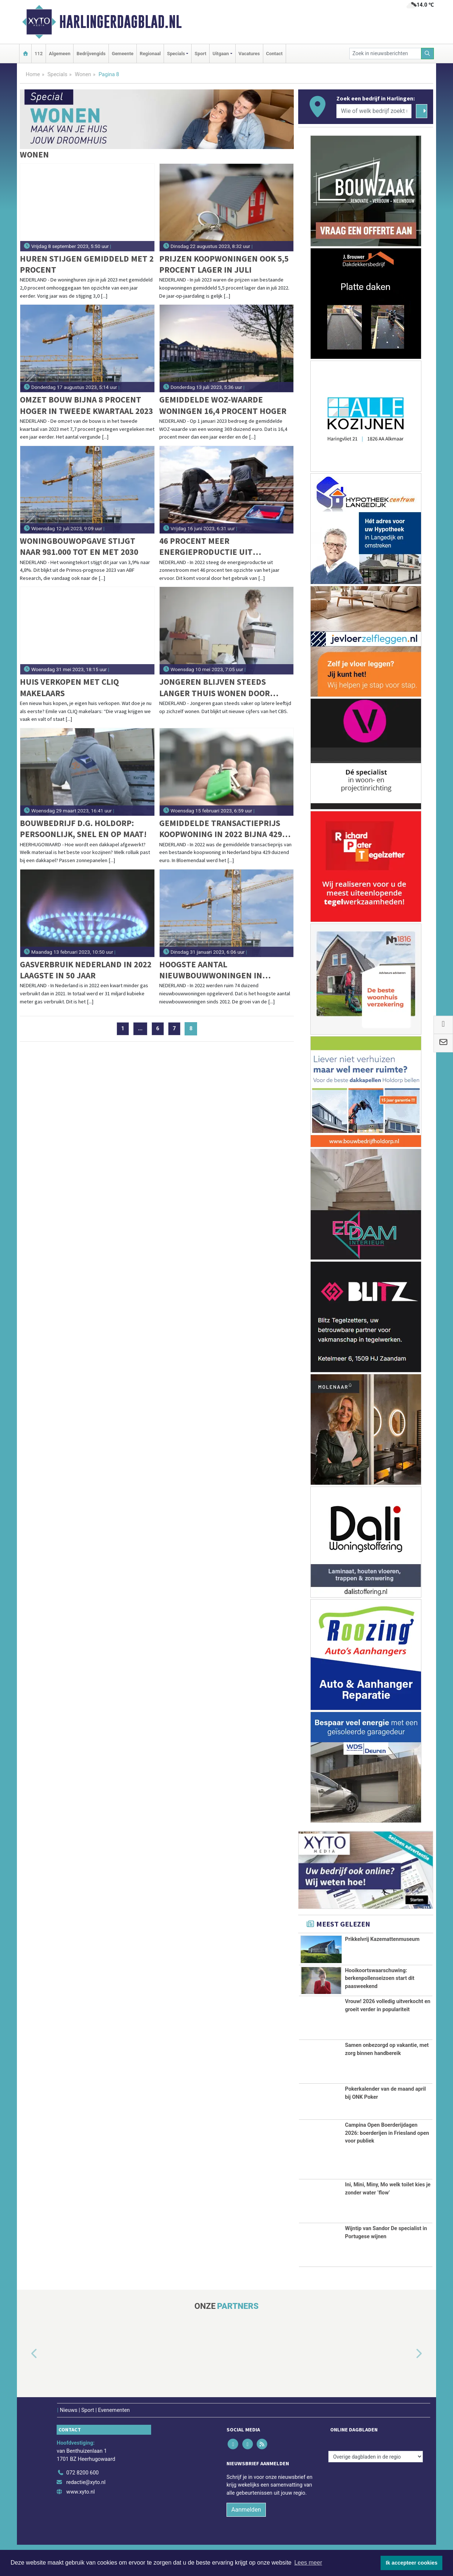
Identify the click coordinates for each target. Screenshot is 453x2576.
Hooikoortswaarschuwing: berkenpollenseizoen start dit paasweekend (379, 1978)
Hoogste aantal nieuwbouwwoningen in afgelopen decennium (210, 970)
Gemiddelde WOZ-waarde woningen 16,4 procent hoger (222, 405)
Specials (57, 74)
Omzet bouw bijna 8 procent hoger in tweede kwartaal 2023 (86, 405)
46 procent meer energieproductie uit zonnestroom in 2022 (206, 546)
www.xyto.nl (80, 2504)
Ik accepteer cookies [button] (412, 2563)
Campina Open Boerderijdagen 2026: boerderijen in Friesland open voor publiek (387, 2145)
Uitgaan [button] (221, 53)
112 (39, 53)
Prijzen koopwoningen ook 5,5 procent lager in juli (224, 264)
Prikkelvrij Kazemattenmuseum (382, 1939)
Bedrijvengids (91, 53)
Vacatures (249, 53)
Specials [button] (176, 53)
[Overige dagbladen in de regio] (375, 2469)
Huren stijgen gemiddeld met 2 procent (87, 264)
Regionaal (150, 53)
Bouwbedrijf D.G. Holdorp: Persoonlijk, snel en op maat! (83, 828)
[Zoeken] (427, 53)
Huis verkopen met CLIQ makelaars (69, 687)
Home (33, 74)
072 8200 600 (82, 2485)
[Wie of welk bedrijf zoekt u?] (373, 111)
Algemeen (59, 53)
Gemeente (122, 53)
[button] (26, 2366)
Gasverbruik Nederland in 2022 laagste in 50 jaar (85, 970)
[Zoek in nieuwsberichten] (385, 53)
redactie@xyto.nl (86, 2495)
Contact (274, 53)
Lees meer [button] (308, 2562)
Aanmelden (246, 2522)
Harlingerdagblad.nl (120, 21)
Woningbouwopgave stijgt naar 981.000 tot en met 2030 (79, 546)
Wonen (83, 74)
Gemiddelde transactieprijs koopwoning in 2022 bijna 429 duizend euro (220, 829)
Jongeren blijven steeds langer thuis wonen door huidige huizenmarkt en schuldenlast (214, 687)
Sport (200, 53)
